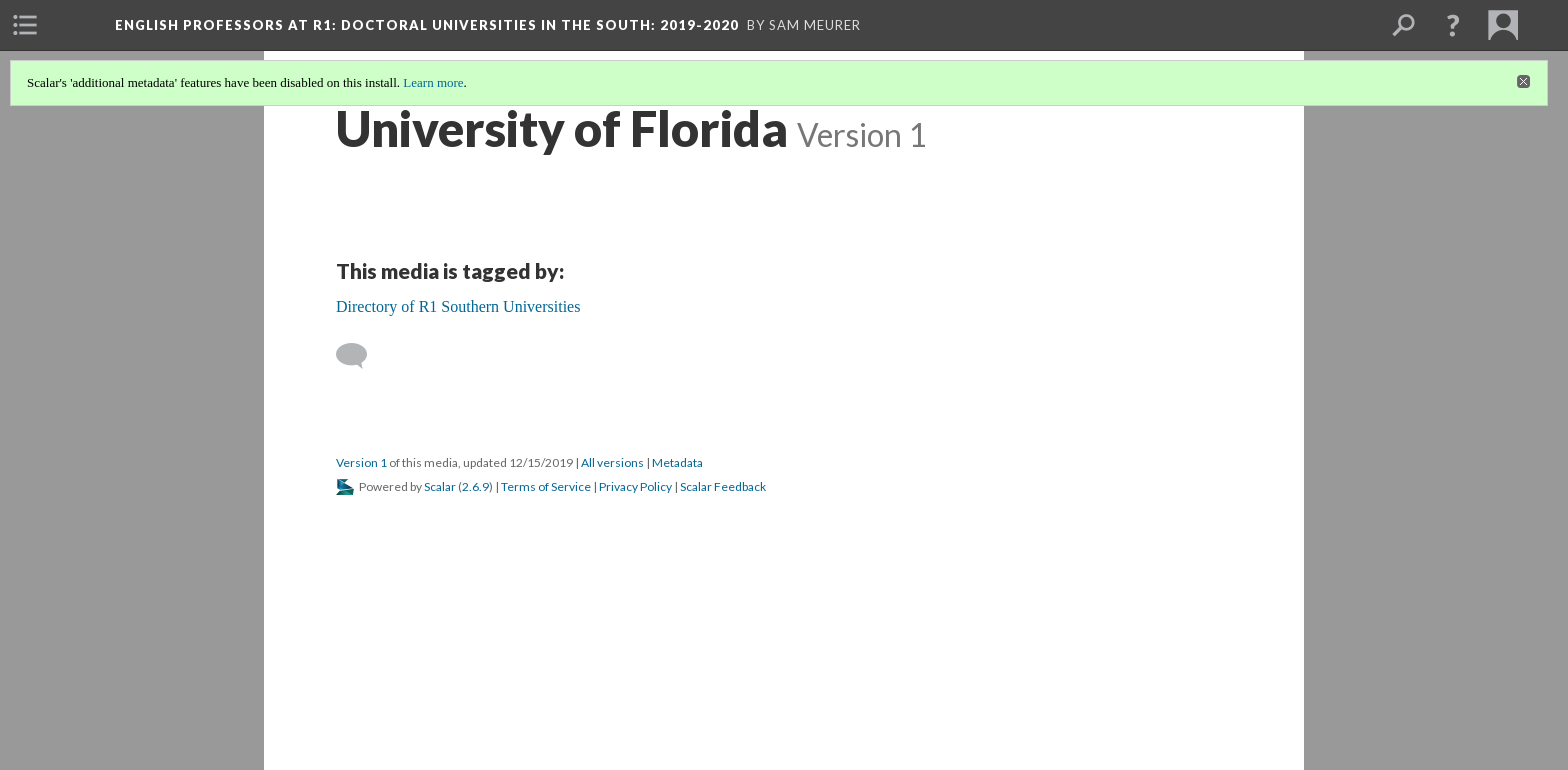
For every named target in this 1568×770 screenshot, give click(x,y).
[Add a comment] (360, 356)
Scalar (440, 486)
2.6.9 (475, 486)
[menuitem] (25, 25)
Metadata (677, 462)
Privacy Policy (635, 486)
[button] (1453, 25)
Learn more (433, 82)
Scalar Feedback (723, 486)
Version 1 (361, 462)
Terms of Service (546, 486)
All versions (612, 462)
